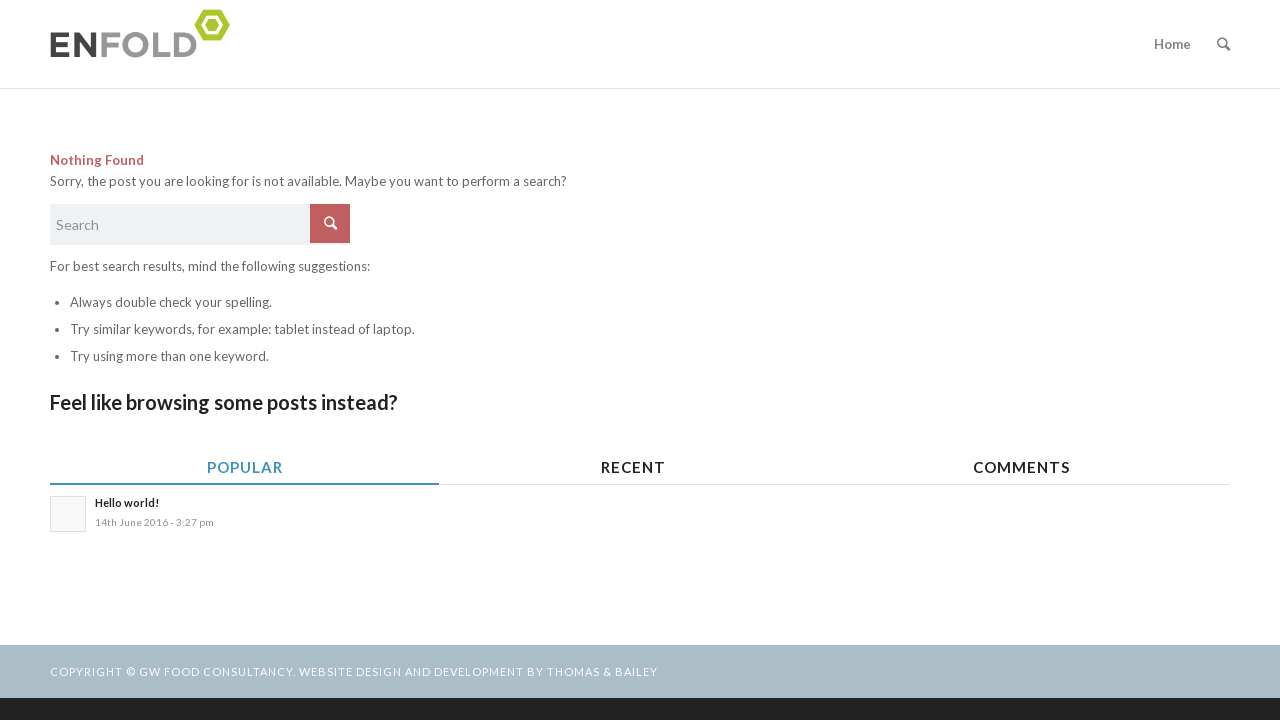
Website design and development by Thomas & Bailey (478, 671)
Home (1172, 44)
